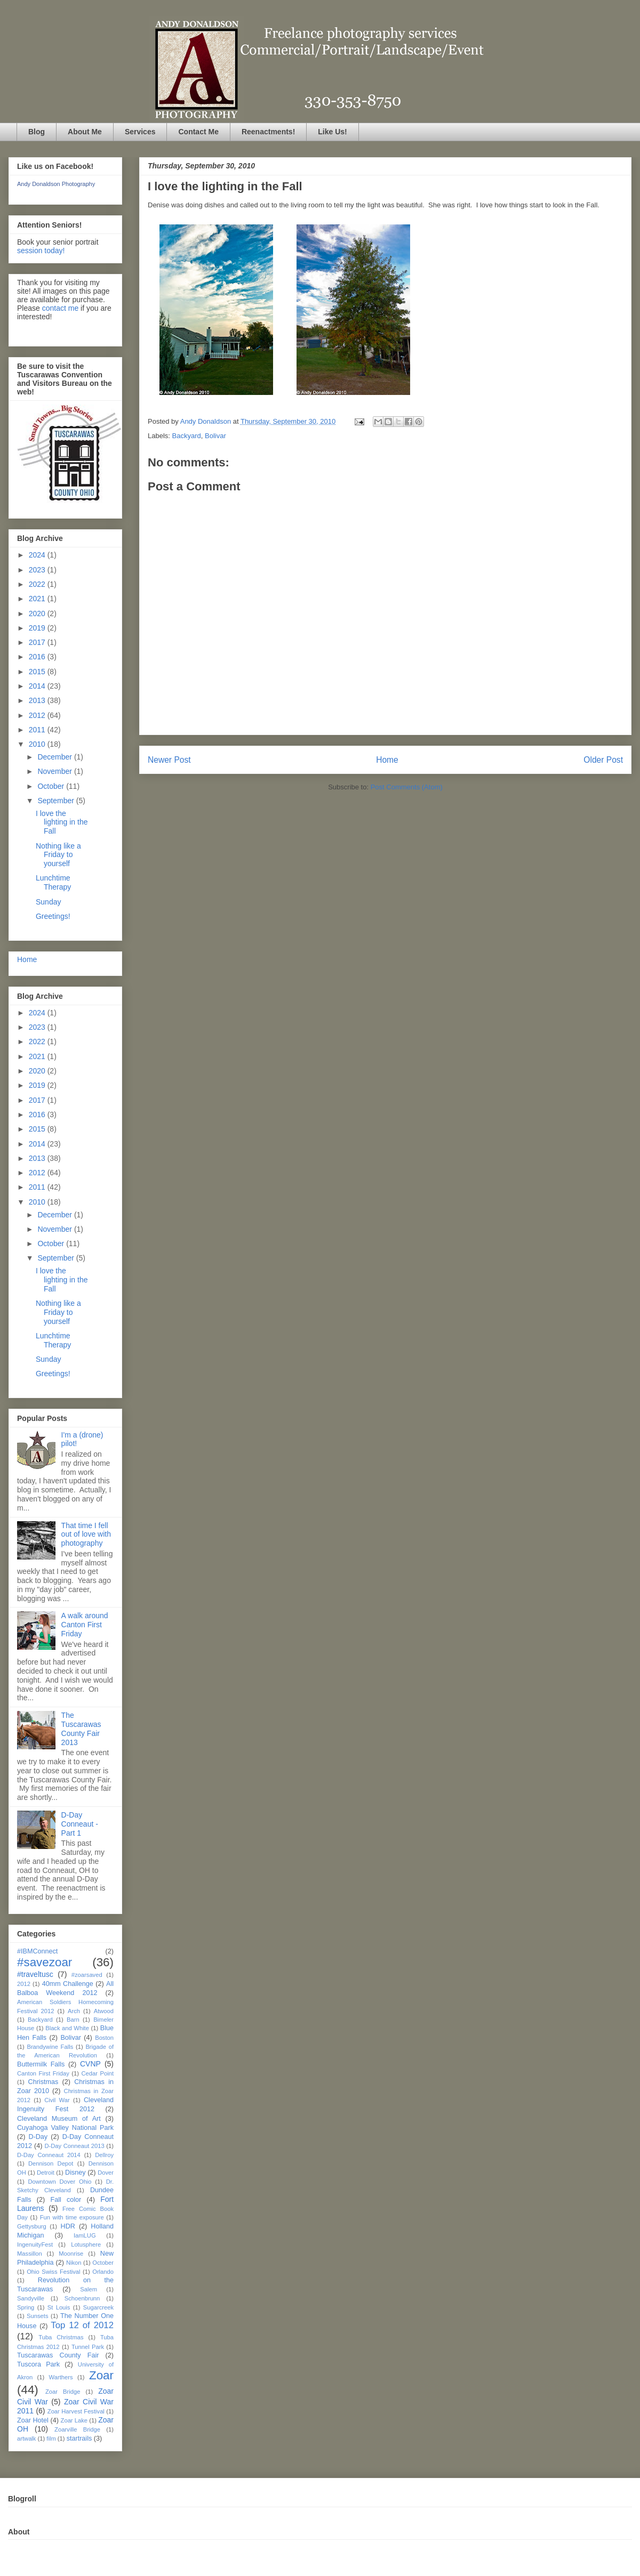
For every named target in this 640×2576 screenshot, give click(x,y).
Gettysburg (31, 2226)
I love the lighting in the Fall (62, 822)
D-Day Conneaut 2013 (74, 2146)
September (56, 800)
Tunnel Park (87, 2347)
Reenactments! (268, 131)
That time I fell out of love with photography (86, 1534)
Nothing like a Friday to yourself (58, 855)
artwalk (26, 2438)
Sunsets (37, 2316)
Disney (75, 2172)
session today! (41, 250)
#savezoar (44, 1962)
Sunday (48, 902)
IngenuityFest (35, 2244)
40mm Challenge (67, 1984)
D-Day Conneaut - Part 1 (79, 1824)
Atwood (104, 2011)
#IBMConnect (37, 1951)
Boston (104, 2037)
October (51, 786)
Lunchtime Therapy (53, 882)
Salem (88, 2289)
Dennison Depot (50, 2163)
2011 (38, 729)
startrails (79, 2438)
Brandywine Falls (50, 2047)
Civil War (57, 2100)
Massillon (29, 2253)
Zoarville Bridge (77, 2429)
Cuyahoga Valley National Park (65, 2127)
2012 (38, 715)
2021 (38, 598)
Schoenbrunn (82, 2298)
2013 (38, 700)
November (55, 771)
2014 (38, 686)
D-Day (37, 2137)
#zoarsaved (86, 1975)
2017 (38, 642)
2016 (38, 656)
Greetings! (53, 916)
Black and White (67, 2028)
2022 (38, 584)
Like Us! (332, 131)
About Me (85, 131)
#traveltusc (35, 1974)
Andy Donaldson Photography (56, 184)
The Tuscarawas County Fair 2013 (81, 1728)
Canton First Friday (43, 2073)
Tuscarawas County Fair (58, 2355)
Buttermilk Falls (41, 2064)
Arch (74, 2011)
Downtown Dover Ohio (59, 2181)
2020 (38, 613)
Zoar (101, 2375)
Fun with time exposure (72, 2217)
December (55, 757)
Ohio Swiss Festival (53, 2271)
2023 (38, 570)
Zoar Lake (74, 2420)
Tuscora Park (38, 2364)
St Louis (58, 2307)
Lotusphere (86, 2244)
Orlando (103, 2271)
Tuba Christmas (60, 2337)
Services (140, 131)
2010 (38, 744)
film (50, 2438)
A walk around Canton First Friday (84, 1624)
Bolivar (215, 436)
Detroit (45, 2172)
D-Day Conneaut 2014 (49, 2155)
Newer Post (169, 759)
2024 (38, 555)
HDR (68, 2226)
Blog (36, 131)
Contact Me (198, 131)
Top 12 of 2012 (82, 2325)
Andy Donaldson (206, 421)
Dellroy (104, 2155)
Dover (106, 2172)
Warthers (61, 2377)
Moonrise (71, 2253)
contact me (60, 308)
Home (387, 759)
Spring (25, 2307)
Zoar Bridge (62, 2391)
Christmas (43, 2082)
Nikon (74, 2262)
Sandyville (30, 2298)
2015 (38, 671)
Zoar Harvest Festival (76, 2411)
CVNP (90, 2064)
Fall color (65, 2199)
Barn (73, 2019)
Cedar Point (98, 2073)
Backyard (186, 436)
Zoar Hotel (33, 2420)
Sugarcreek (98, 2307)
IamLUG (85, 2235)
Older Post (603, 759)
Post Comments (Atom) (407, 787)
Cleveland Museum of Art (59, 2118)
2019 (38, 628)
